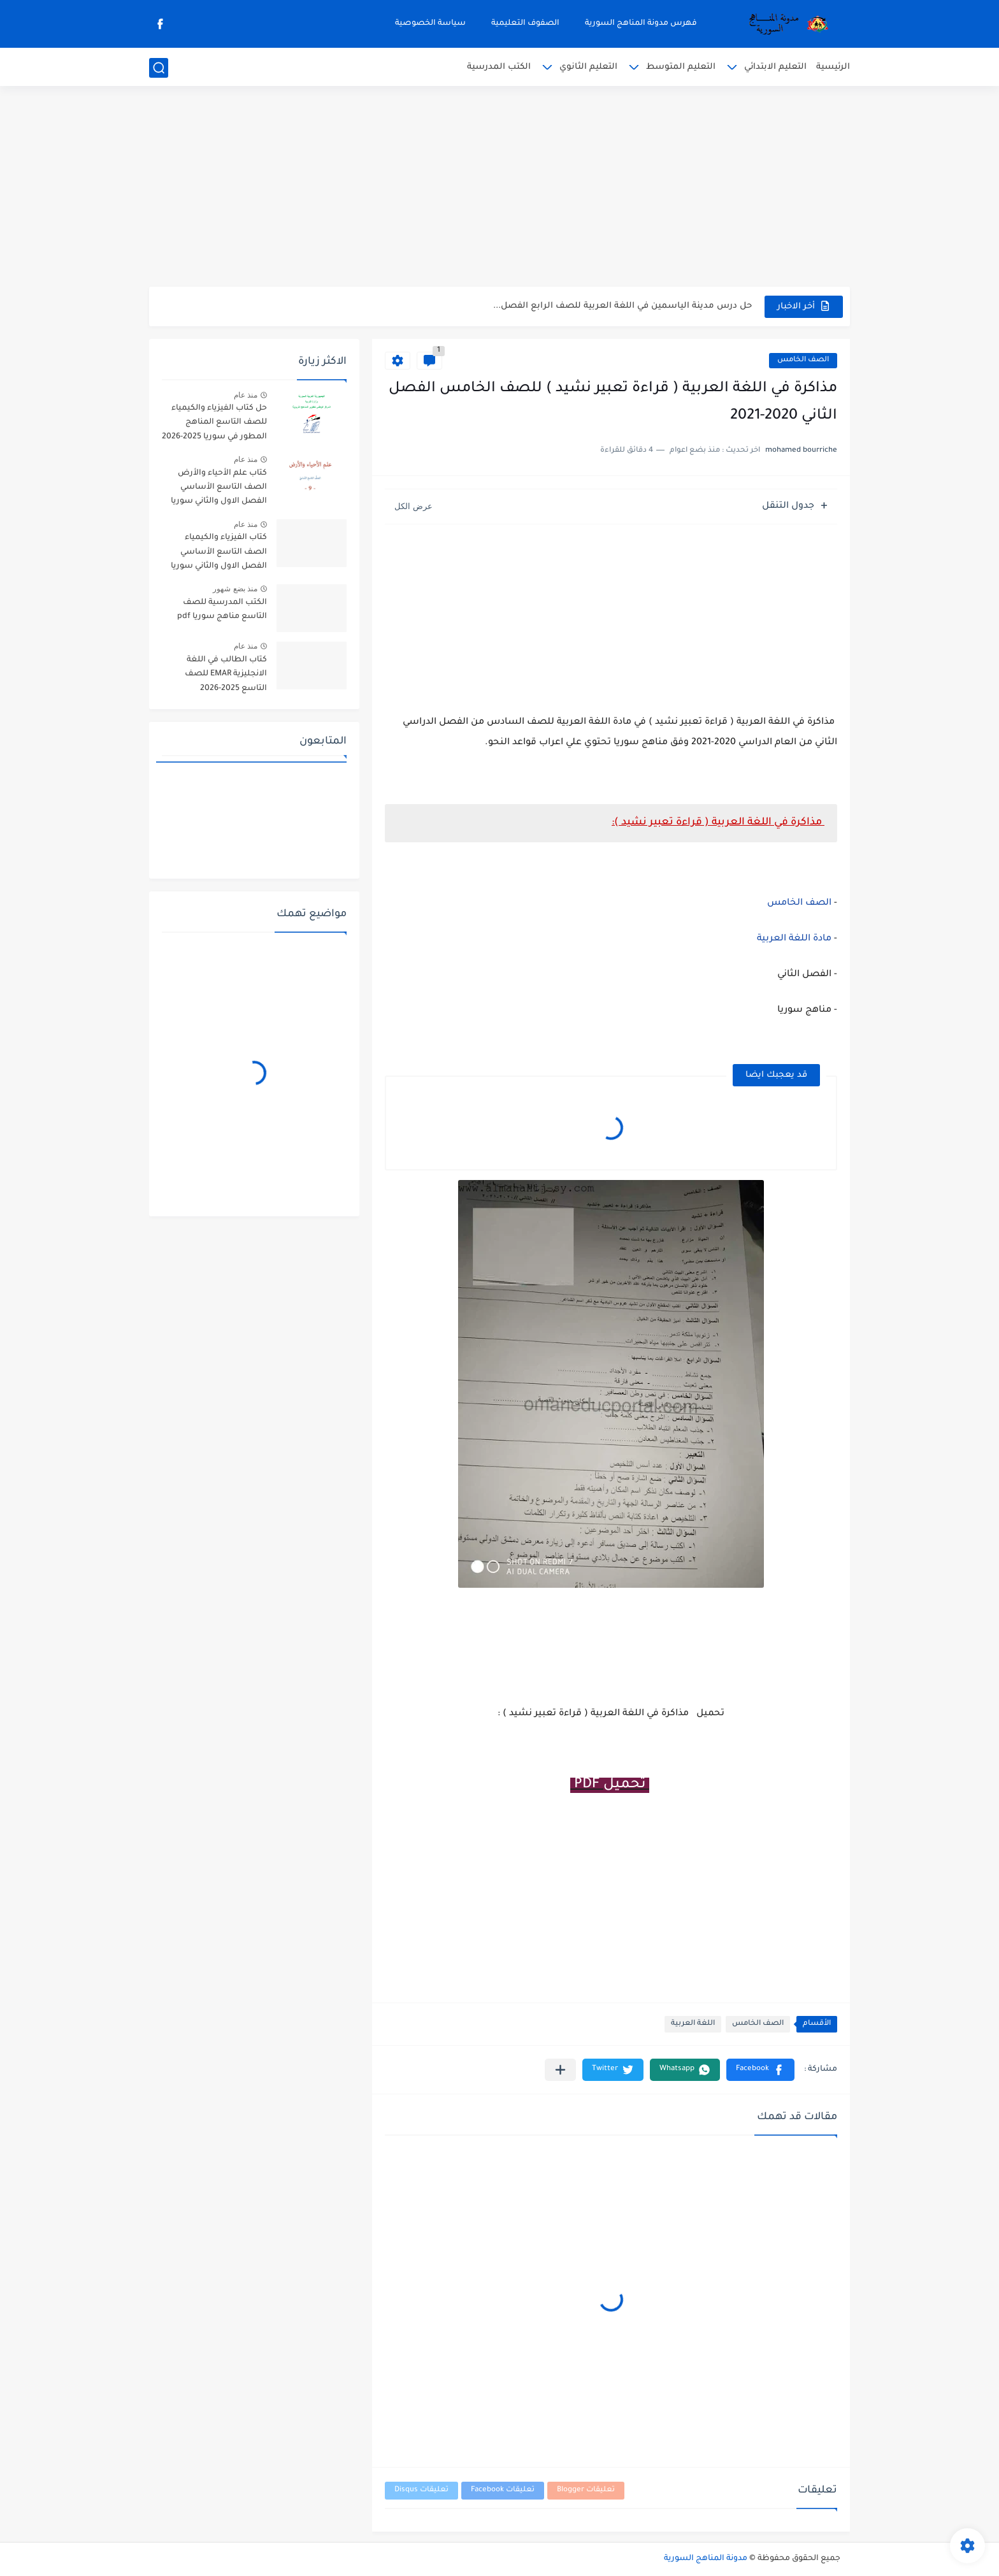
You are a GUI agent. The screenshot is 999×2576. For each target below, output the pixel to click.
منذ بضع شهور (235, 588)
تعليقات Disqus (421, 2490)
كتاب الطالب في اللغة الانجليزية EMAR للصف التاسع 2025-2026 (226, 674)
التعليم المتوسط (680, 67)
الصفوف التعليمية (525, 23)
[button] (760, 2070)
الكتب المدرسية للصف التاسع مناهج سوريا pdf (222, 609)
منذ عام (245, 395)
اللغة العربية (693, 2024)
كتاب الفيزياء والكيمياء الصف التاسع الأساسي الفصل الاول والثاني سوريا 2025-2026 (219, 554)
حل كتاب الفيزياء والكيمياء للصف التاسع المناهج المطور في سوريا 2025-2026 (214, 423)
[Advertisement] (499, 188)
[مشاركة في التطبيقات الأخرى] (560, 2070)
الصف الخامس (803, 360)
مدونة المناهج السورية (705, 2558)
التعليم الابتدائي (775, 67)
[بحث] (158, 68)
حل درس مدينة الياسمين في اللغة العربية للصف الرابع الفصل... (622, 306)
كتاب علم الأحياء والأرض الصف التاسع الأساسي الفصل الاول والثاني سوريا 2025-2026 (219, 489)
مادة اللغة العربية (794, 939)
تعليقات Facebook (503, 2490)
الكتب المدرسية (499, 67)
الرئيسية (833, 67)
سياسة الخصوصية (430, 23)
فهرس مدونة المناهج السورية (641, 23)
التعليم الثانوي (588, 67)
